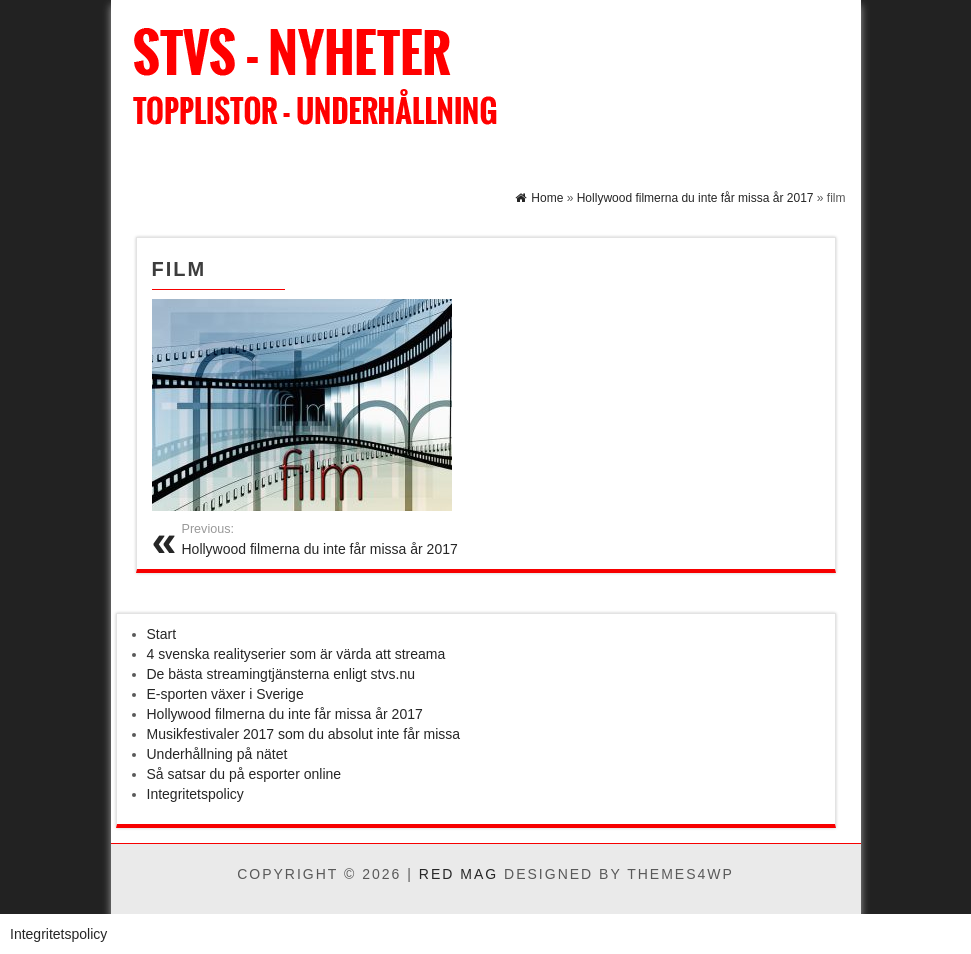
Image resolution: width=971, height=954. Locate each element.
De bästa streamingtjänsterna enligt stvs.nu (281, 674)
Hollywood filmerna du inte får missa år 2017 (285, 714)
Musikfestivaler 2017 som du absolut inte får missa (304, 734)
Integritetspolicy (195, 794)
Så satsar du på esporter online (244, 774)
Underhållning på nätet (217, 754)
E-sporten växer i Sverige (225, 694)
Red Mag (458, 874)
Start (162, 634)
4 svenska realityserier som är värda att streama (296, 654)
